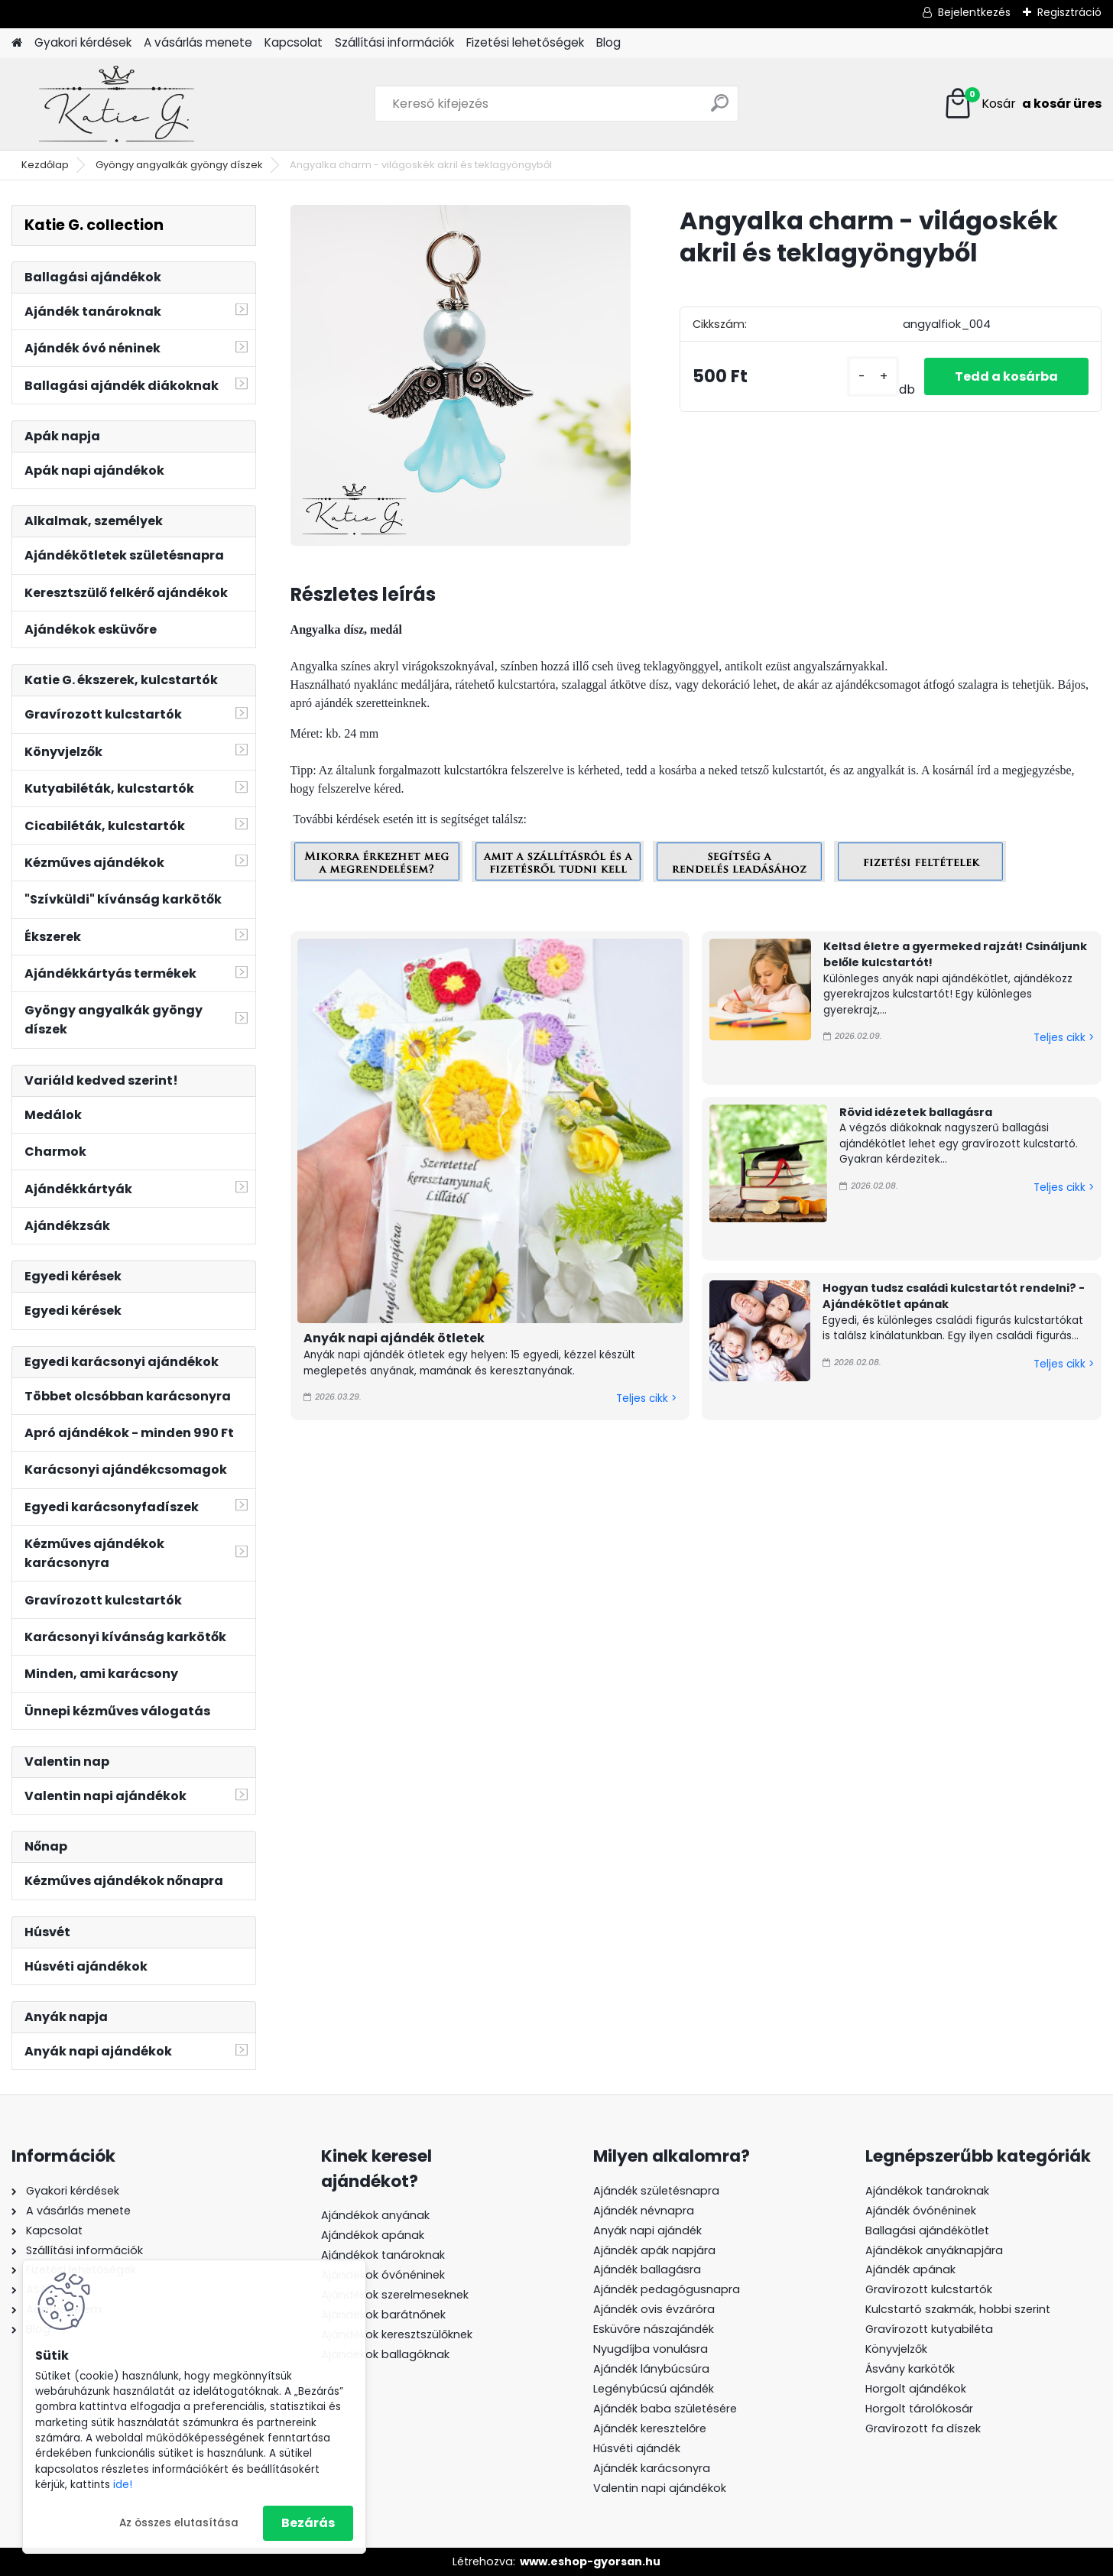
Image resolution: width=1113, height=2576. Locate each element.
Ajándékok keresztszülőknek (396, 2334)
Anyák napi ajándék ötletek (394, 1338)
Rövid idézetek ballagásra (915, 1112)
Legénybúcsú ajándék (653, 2388)
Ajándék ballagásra (647, 2269)
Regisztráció (1069, 12)
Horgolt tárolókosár (919, 2408)
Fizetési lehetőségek (525, 42)
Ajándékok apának (372, 2235)
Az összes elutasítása (178, 2523)
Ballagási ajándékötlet (927, 2230)
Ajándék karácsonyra (651, 2468)
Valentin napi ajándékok (659, 2488)
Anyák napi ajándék (647, 2230)
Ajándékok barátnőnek (383, 2314)
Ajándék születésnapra (656, 2190)
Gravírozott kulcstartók (928, 2289)
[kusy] (873, 376)
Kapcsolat (293, 42)
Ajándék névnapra (643, 2210)
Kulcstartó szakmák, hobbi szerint (957, 2309)
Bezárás (308, 2523)
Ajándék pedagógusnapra (666, 2289)
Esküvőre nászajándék (653, 2329)
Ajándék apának (912, 2269)
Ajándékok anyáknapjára (934, 2250)
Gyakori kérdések (82, 42)
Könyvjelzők (896, 2349)
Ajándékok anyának (375, 2215)
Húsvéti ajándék (636, 2448)
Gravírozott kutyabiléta (929, 2329)
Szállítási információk (394, 42)
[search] (719, 109)
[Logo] (116, 104)
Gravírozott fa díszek (923, 2428)
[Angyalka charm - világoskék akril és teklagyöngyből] (460, 375)
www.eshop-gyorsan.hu (590, 2561)
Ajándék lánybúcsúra (651, 2368)
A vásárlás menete (198, 42)
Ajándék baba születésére (665, 2408)
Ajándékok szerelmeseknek (395, 2294)
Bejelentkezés (974, 12)
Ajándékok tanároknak (383, 2255)
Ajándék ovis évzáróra (654, 2309)
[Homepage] (16, 43)
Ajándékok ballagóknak (385, 2354)
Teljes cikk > (646, 1398)
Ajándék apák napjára (654, 2250)
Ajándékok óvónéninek (383, 2274)
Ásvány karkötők (910, 2368)
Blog (608, 42)
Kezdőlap (45, 164)
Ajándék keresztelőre (649, 2428)
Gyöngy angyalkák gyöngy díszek (179, 164)
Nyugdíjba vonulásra (650, 2349)
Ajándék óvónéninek (920, 2210)
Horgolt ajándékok (915, 2388)
